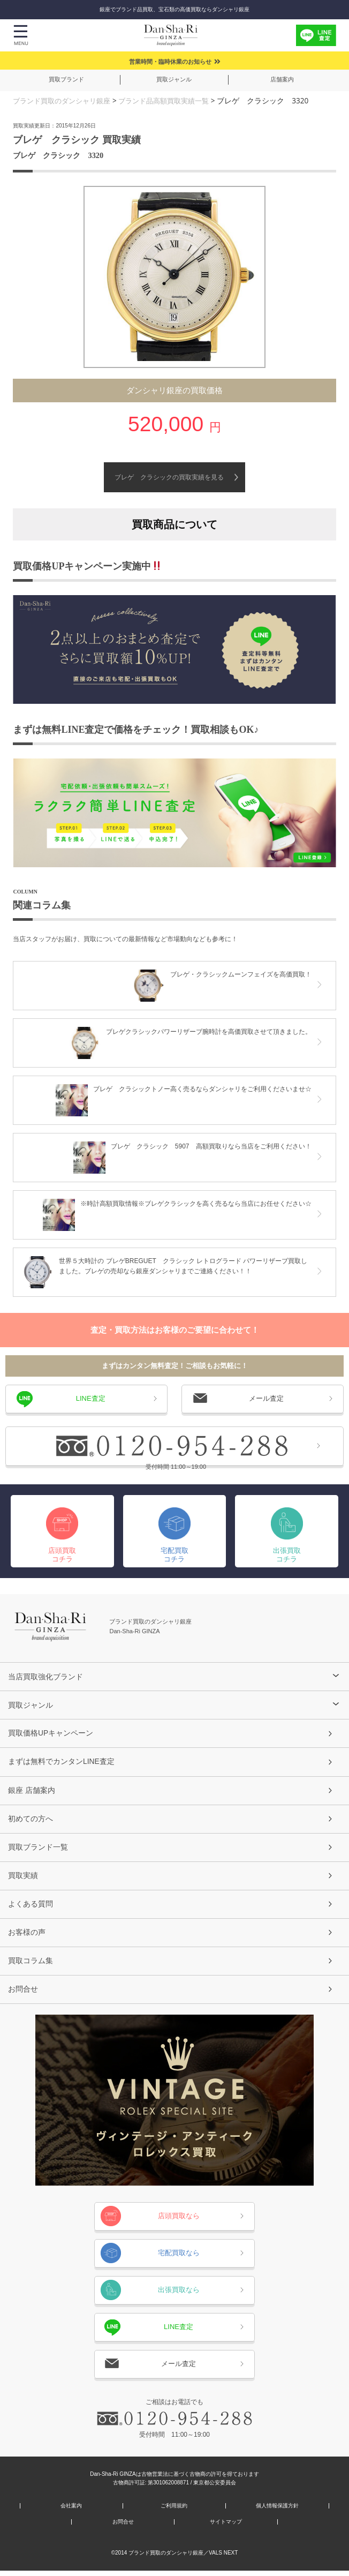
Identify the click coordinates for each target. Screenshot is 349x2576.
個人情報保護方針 (277, 2511)
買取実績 (23, 1878)
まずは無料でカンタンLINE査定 (61, 1762)
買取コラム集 (30, 1965)
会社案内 (71, 2511)
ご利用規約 (174, 2511)
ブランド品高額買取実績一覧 (174, 100)
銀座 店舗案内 (31, 1791)
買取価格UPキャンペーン (51, 1733)
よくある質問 (30, 1907)
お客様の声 (26, 1936)
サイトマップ (226, 2527)
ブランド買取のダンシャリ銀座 (65, 100)
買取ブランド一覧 (38, 1849)
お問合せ (23, 1994)
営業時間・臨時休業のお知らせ (170, 61)
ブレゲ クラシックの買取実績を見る (169, 477)
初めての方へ (30, 1820)
